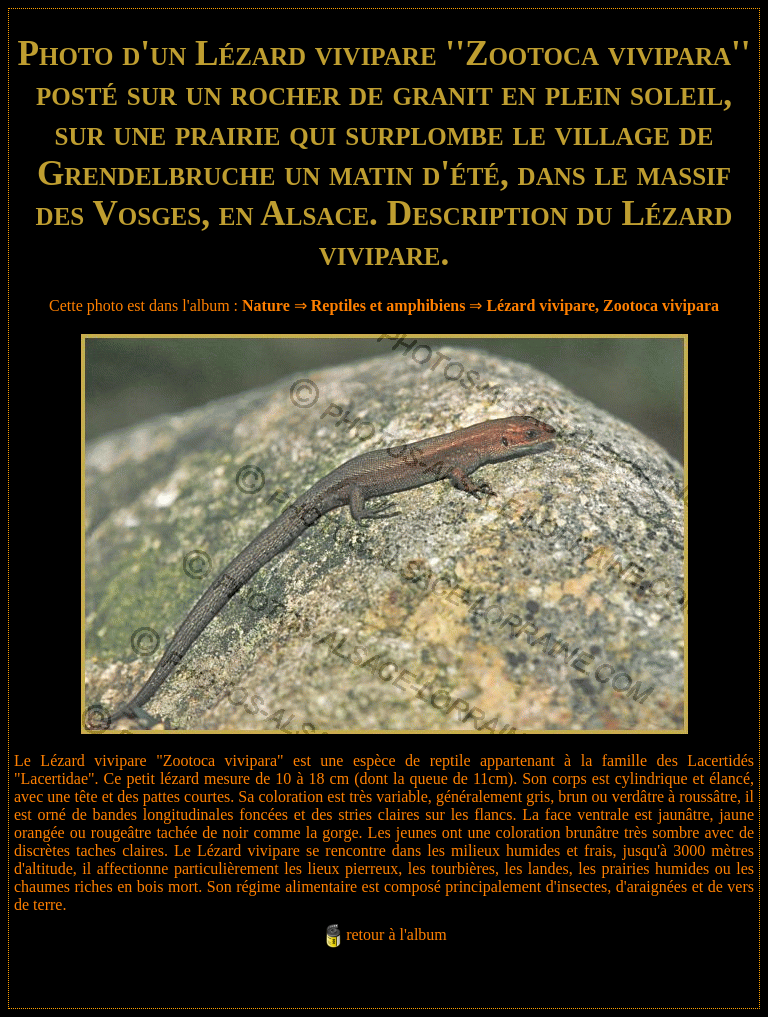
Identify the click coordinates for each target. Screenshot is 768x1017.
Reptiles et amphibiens (388, 305)
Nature (266, 305)
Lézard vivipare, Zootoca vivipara (602, 305)
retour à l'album (396, 934)
